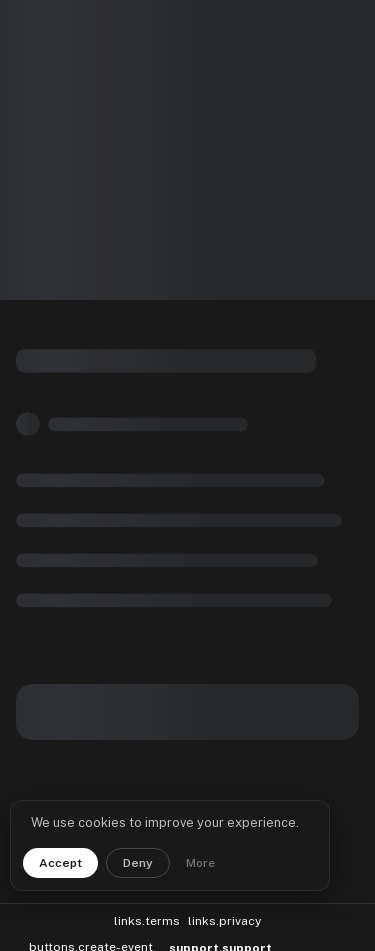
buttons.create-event (91, 938)
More (200, 863)
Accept (60, 863)
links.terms (147, 912)
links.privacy (224, 912)
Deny (138, 863)
